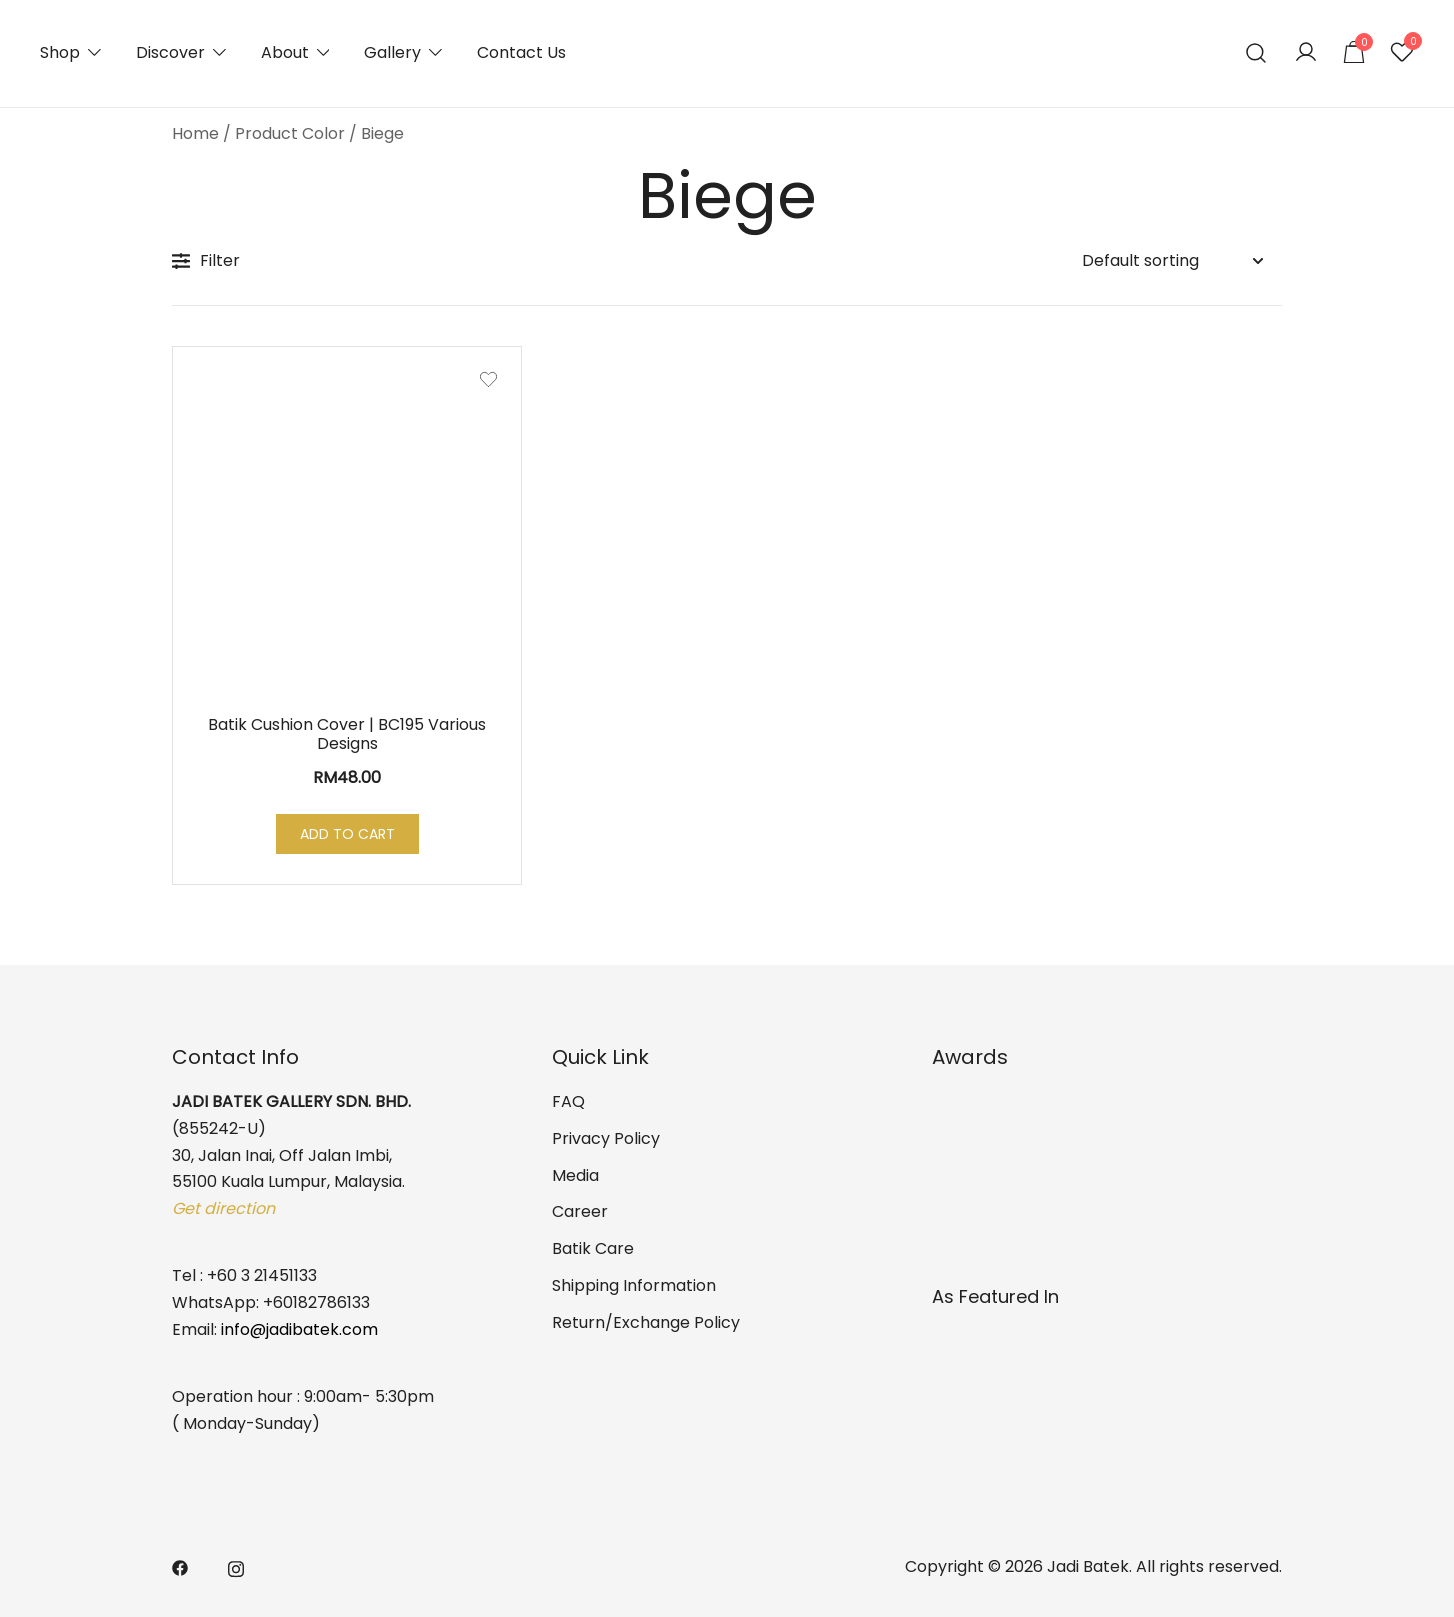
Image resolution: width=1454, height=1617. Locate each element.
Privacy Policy (606, 1138)
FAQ (568, 1101)
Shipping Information (634, 1285)
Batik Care (593, 1248)
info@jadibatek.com (299, 1329)
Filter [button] (206, 260)
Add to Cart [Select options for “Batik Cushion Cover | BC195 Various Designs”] (347, 834)
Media (575, 1175)
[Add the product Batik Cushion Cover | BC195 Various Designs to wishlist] (488, 379)
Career (580, 1211)
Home (195, 133)
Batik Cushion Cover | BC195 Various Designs (347, 734)
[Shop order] (1172, 261)
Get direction (223, 1208)
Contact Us (521, 52)
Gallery (392, 52)
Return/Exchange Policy (646, 1322)
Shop (60, 52)
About (285, 52)
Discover (170, 52)
